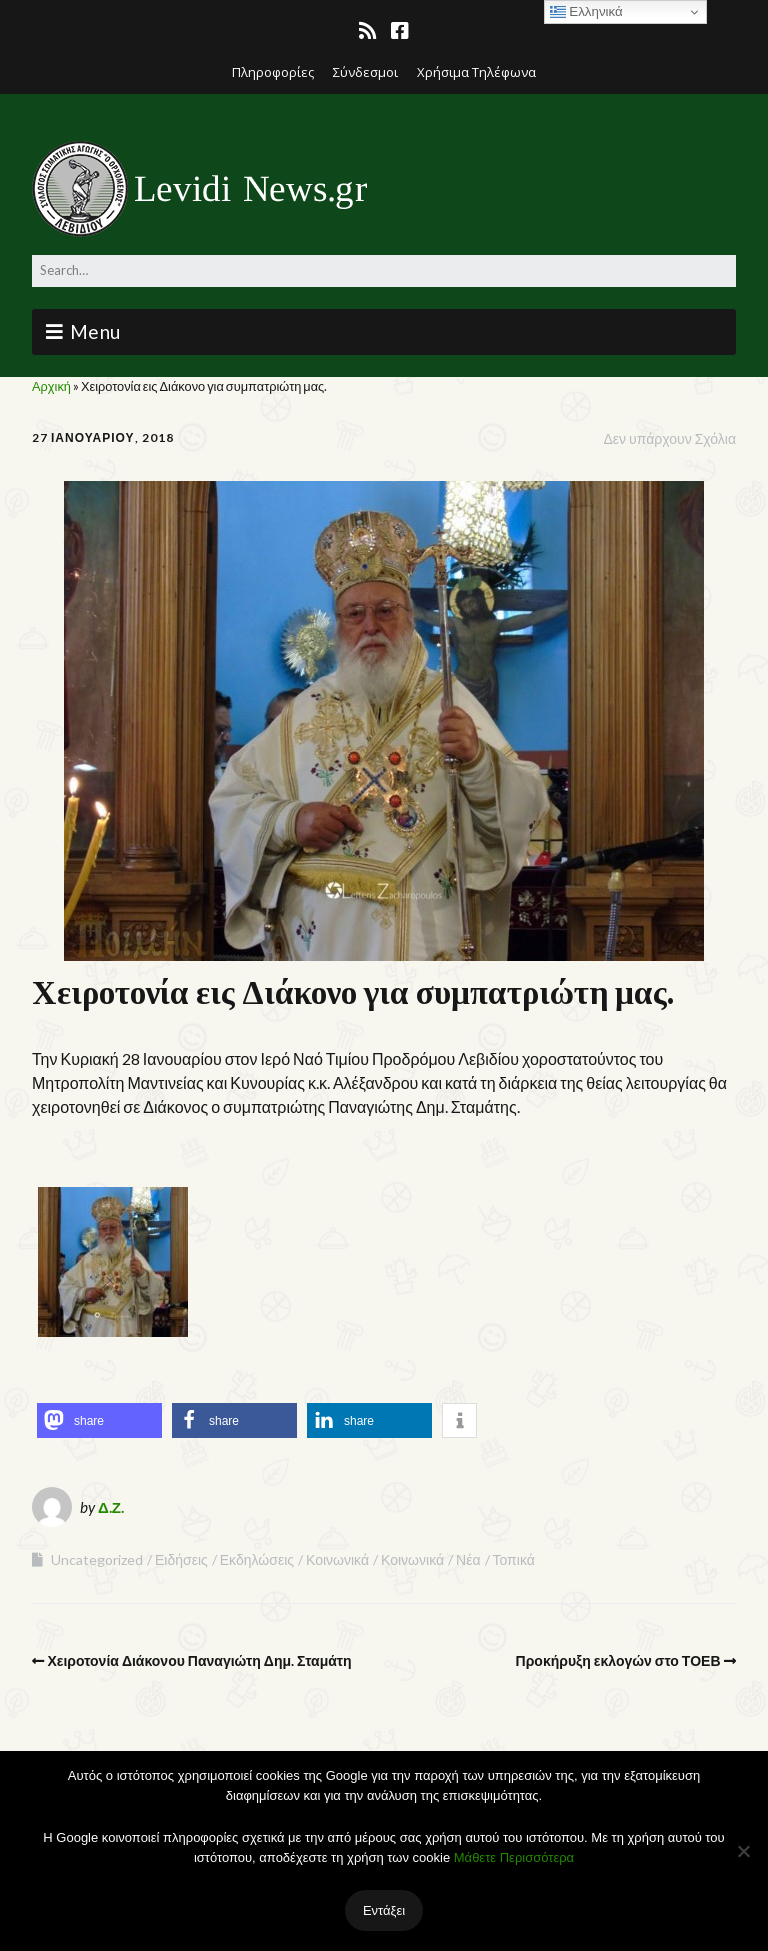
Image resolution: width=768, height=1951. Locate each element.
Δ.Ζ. (111, 1507)
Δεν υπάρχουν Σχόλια (669, 438)
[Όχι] (743, 1851)
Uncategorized (97, 1559)
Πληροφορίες (273, 72)
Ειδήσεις (181, 1559)
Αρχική (51, 386)
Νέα (468, 1559)
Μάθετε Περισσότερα (514, 1857)
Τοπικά (514, 1559)
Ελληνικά (586, 12)
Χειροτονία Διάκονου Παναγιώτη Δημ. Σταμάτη (200, 1660)
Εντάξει (384, 1910)
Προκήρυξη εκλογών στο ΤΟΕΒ (618, 1660)
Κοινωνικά (337, 1559)
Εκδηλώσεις (257, 1559)
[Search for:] (384, 271)
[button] (99, 1420)
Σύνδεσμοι (365, 72)
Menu (95, 331)
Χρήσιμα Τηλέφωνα (476, 72)
